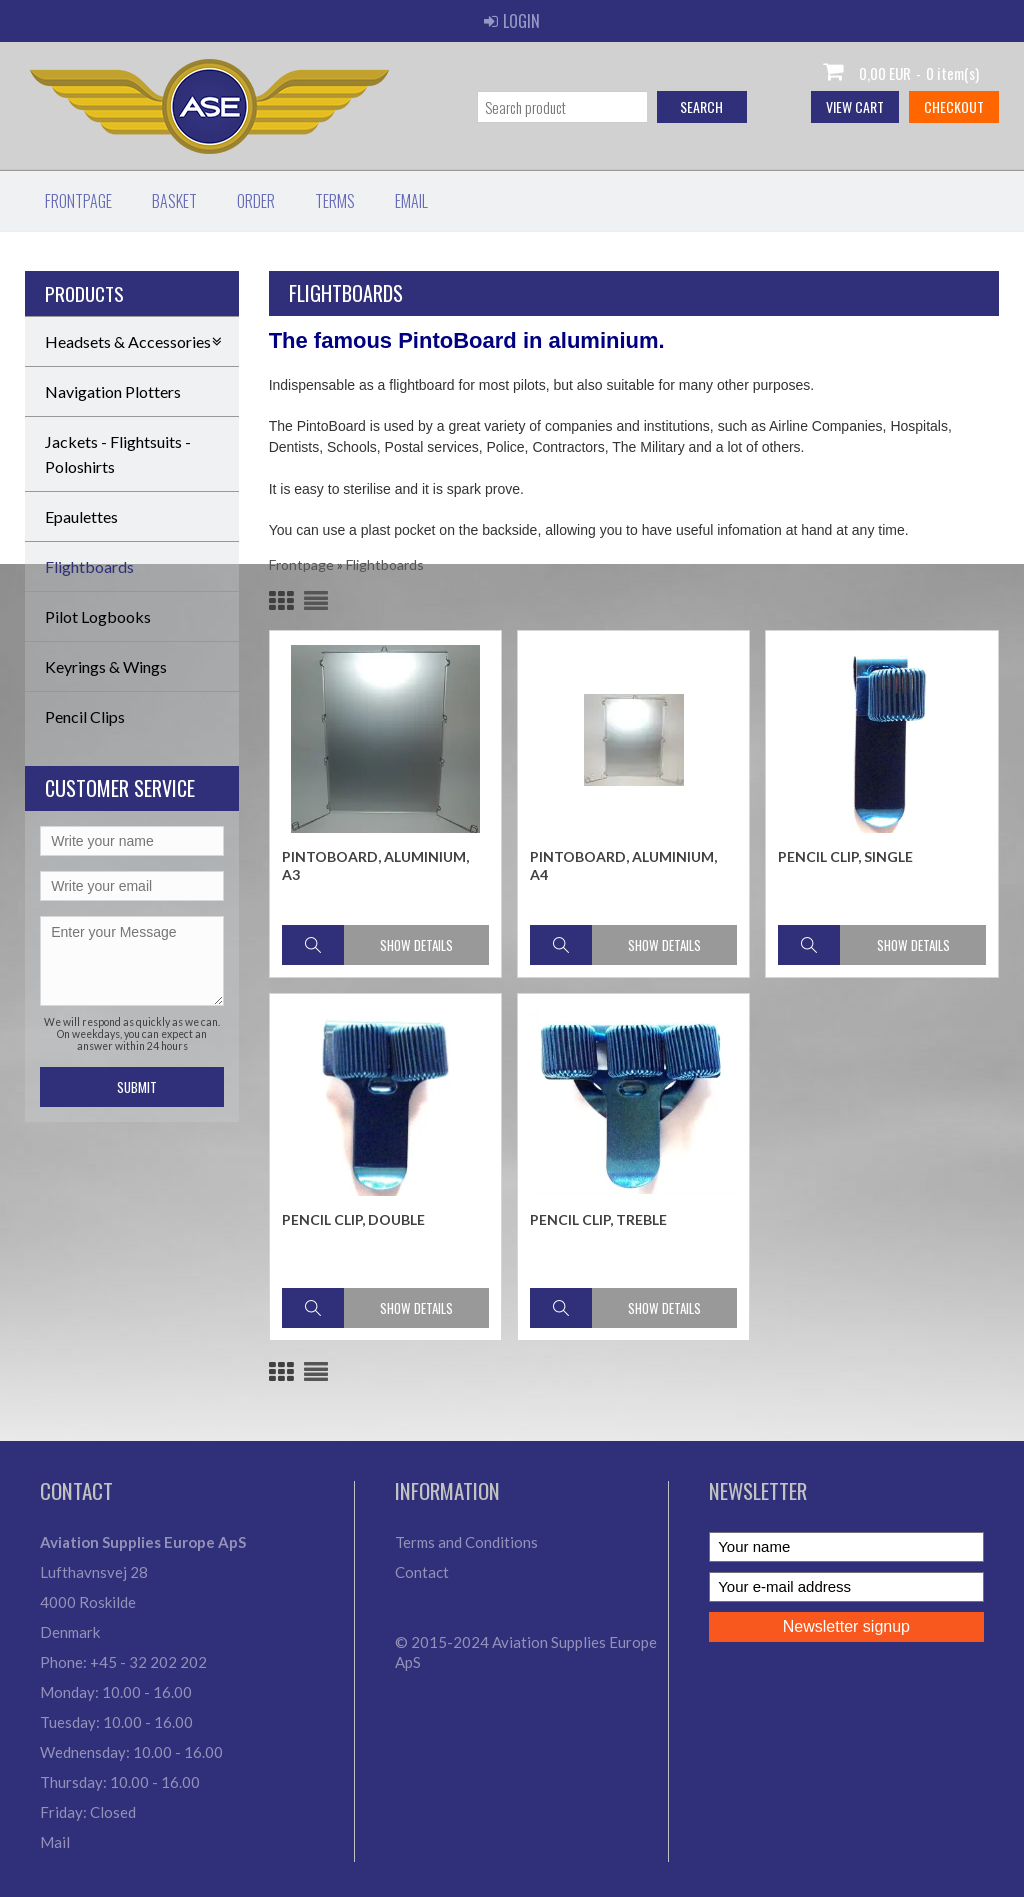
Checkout (954, 106)
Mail (55, 1842)
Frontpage (78, 201)
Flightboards (89, 566)
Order (256, 201)
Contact (422, 1572)
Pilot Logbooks (98, 616)
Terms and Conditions (466, 1542)
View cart (855, 106)
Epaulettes (81, 516)
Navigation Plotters (113, 391)
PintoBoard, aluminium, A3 (375, 865)
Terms (335, 201)
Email (411, 201)
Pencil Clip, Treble (598, 1219)
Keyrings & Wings (106, 666)
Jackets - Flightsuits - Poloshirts (118, 454)
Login (512, 21)
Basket (174, 201)
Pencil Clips (85, 716)
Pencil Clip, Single (845, 856)
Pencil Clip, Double (353, 1219)
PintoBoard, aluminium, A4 (623, 865)
